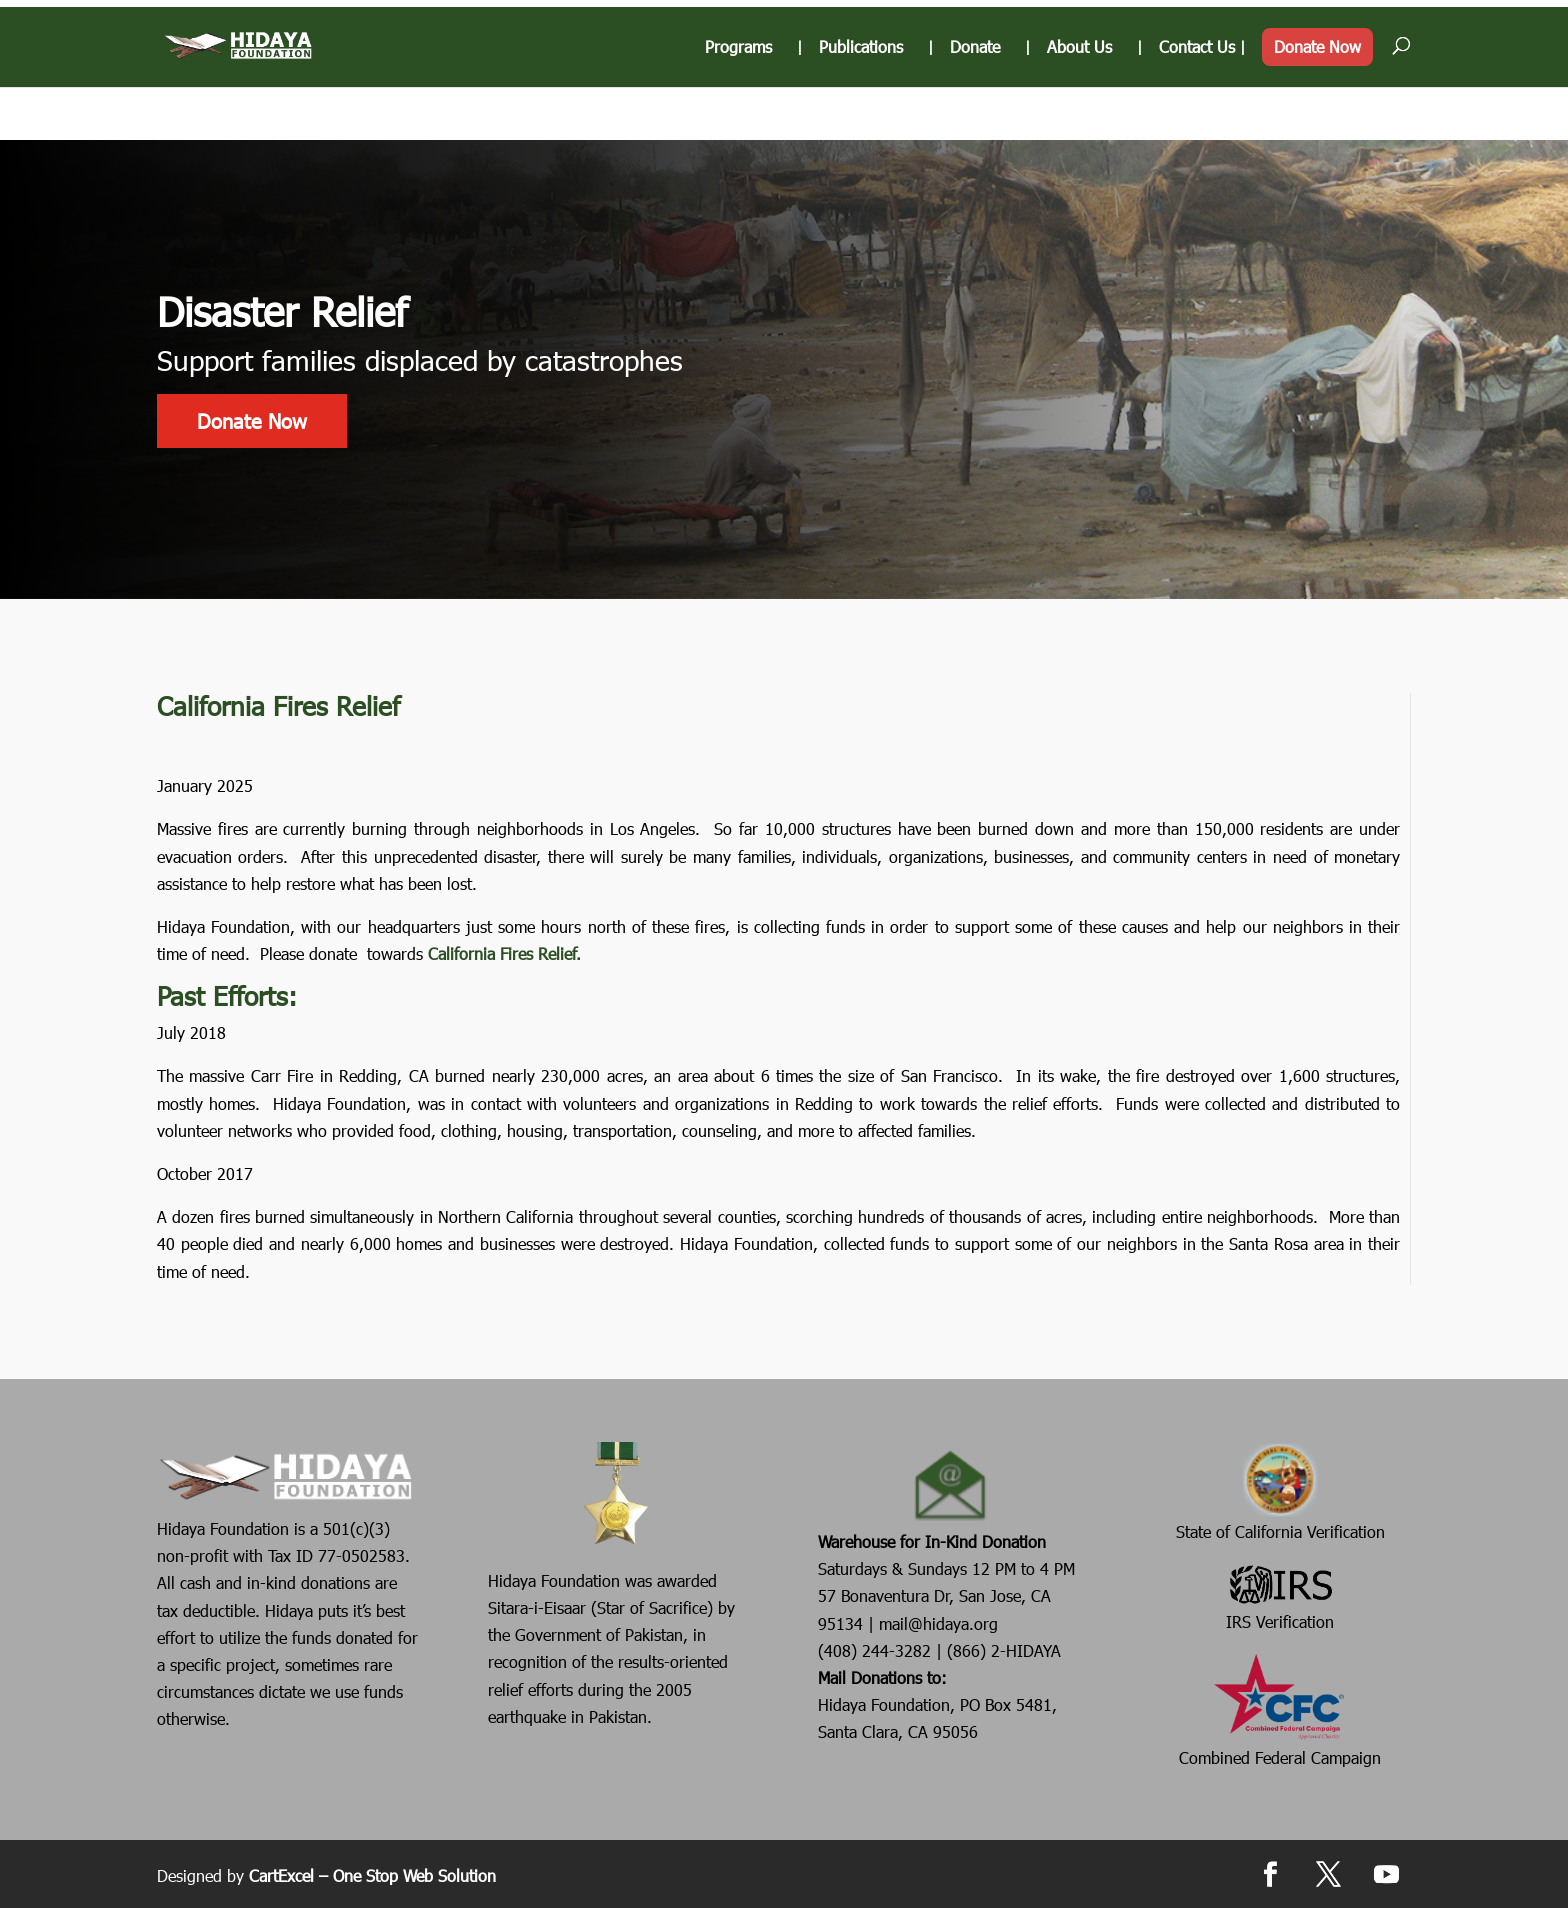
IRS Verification (1280, 1596)
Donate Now (1317, 99)
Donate (975, 101)
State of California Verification (1280, 1491)
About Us (1079, 101)
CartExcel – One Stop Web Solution (372, 1875)
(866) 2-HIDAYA (1004, 1650)
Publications (861, 101)
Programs (738, 101)
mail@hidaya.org (938, 1623)
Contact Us (1197, 101)
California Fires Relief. (504, 953)
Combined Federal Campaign (1280, 1709)
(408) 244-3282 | (882, 1650)
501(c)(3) (354, 1528)
